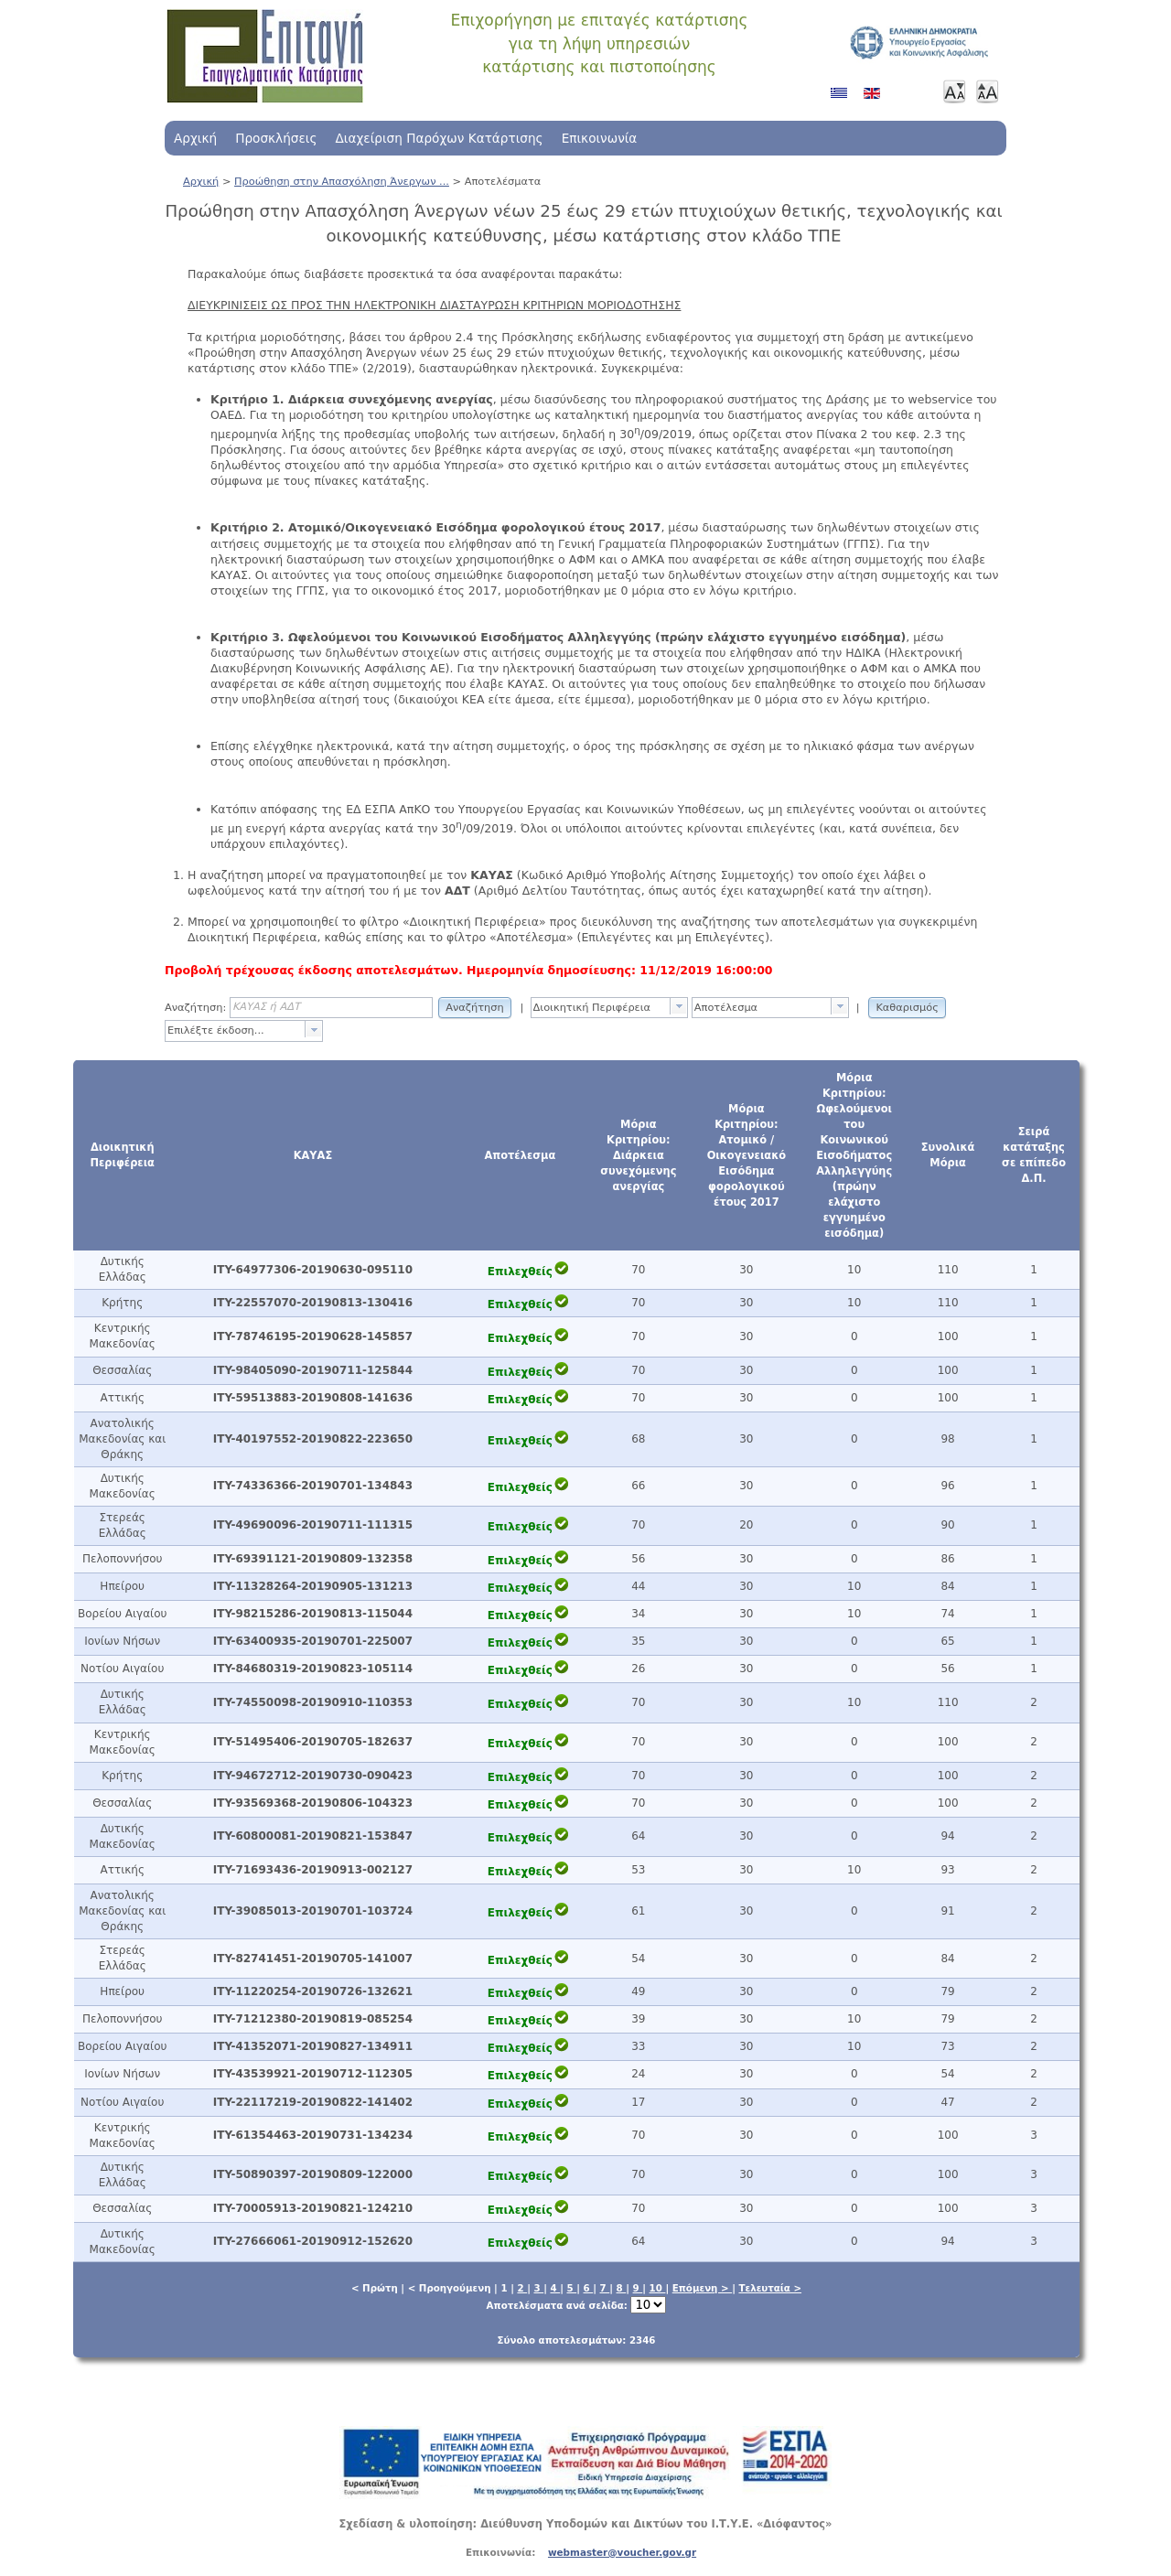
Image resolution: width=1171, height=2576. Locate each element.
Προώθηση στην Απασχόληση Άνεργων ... (341, 181)
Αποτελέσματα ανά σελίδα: (577, 2305)
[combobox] (610, 1007)
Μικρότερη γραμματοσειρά (954, 91)
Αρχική (195, 138)
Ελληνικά (842, 100)
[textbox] (601, 1007)
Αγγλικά (875, 100)
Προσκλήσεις (276, 138)
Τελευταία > (769, 2287)
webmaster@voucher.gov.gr (622, 2552)
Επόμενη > (702, 2287)
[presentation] (679, 1006)
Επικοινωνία (600, 138)
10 (658, 2287)
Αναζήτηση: (195, 1007)
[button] (475, 1007)
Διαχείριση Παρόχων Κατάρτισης (439, 138)
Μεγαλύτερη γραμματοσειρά (987, 91)
